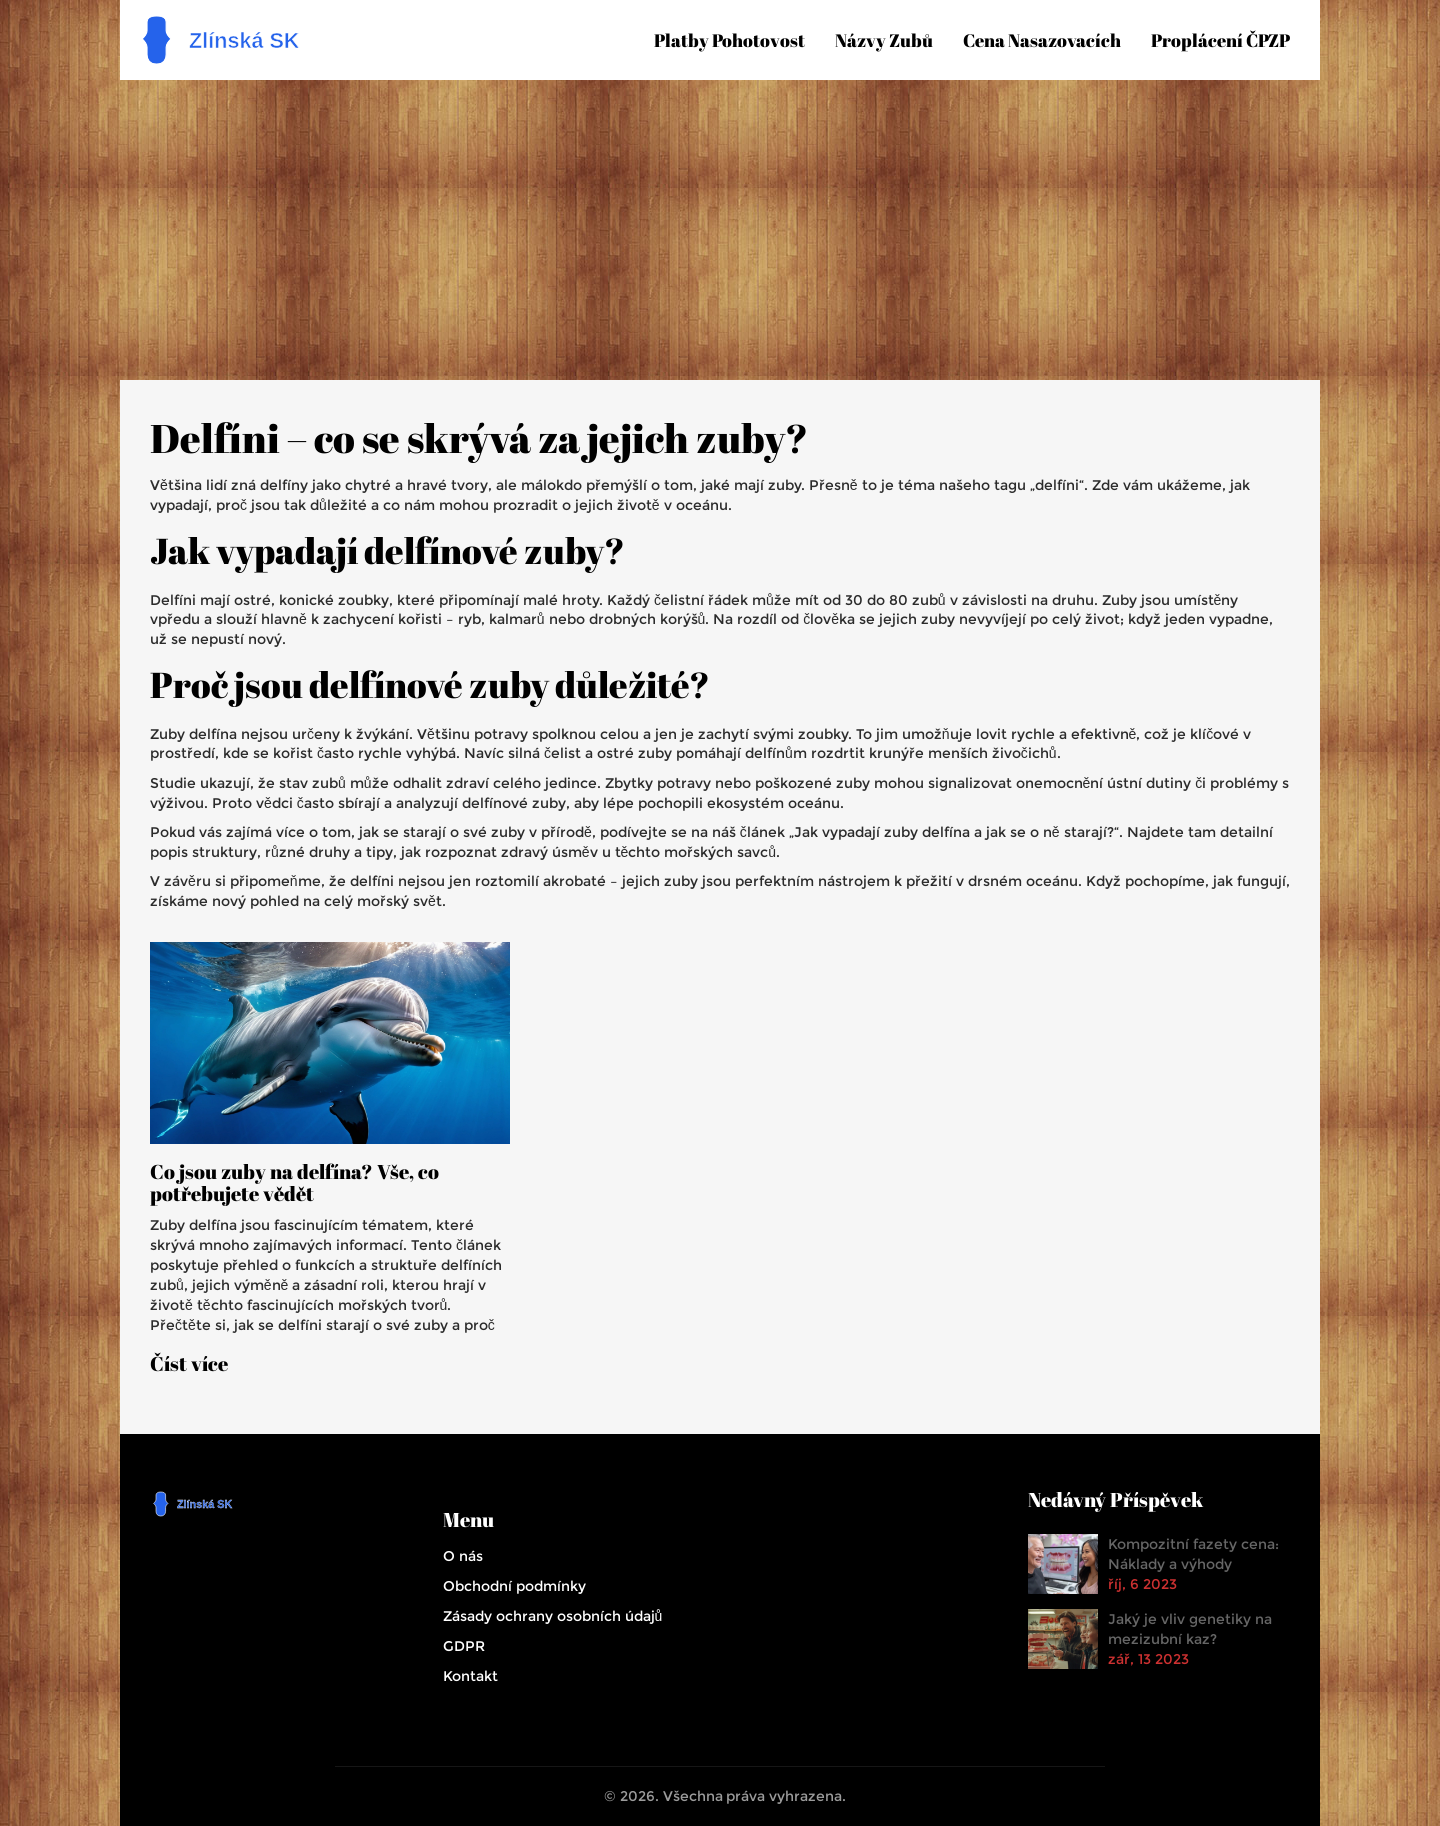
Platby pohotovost (729, 40)
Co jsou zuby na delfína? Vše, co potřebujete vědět (294, 1183)
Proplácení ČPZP (1220, 40)
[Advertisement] (720, 230)
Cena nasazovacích (1042, 40)
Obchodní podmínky (514, 1586)
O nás (463, 1556)
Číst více (189, 1364)
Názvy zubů (884, 40)
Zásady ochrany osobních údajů (553, 1616)
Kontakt (470, 1676)
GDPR (464, 1646)
